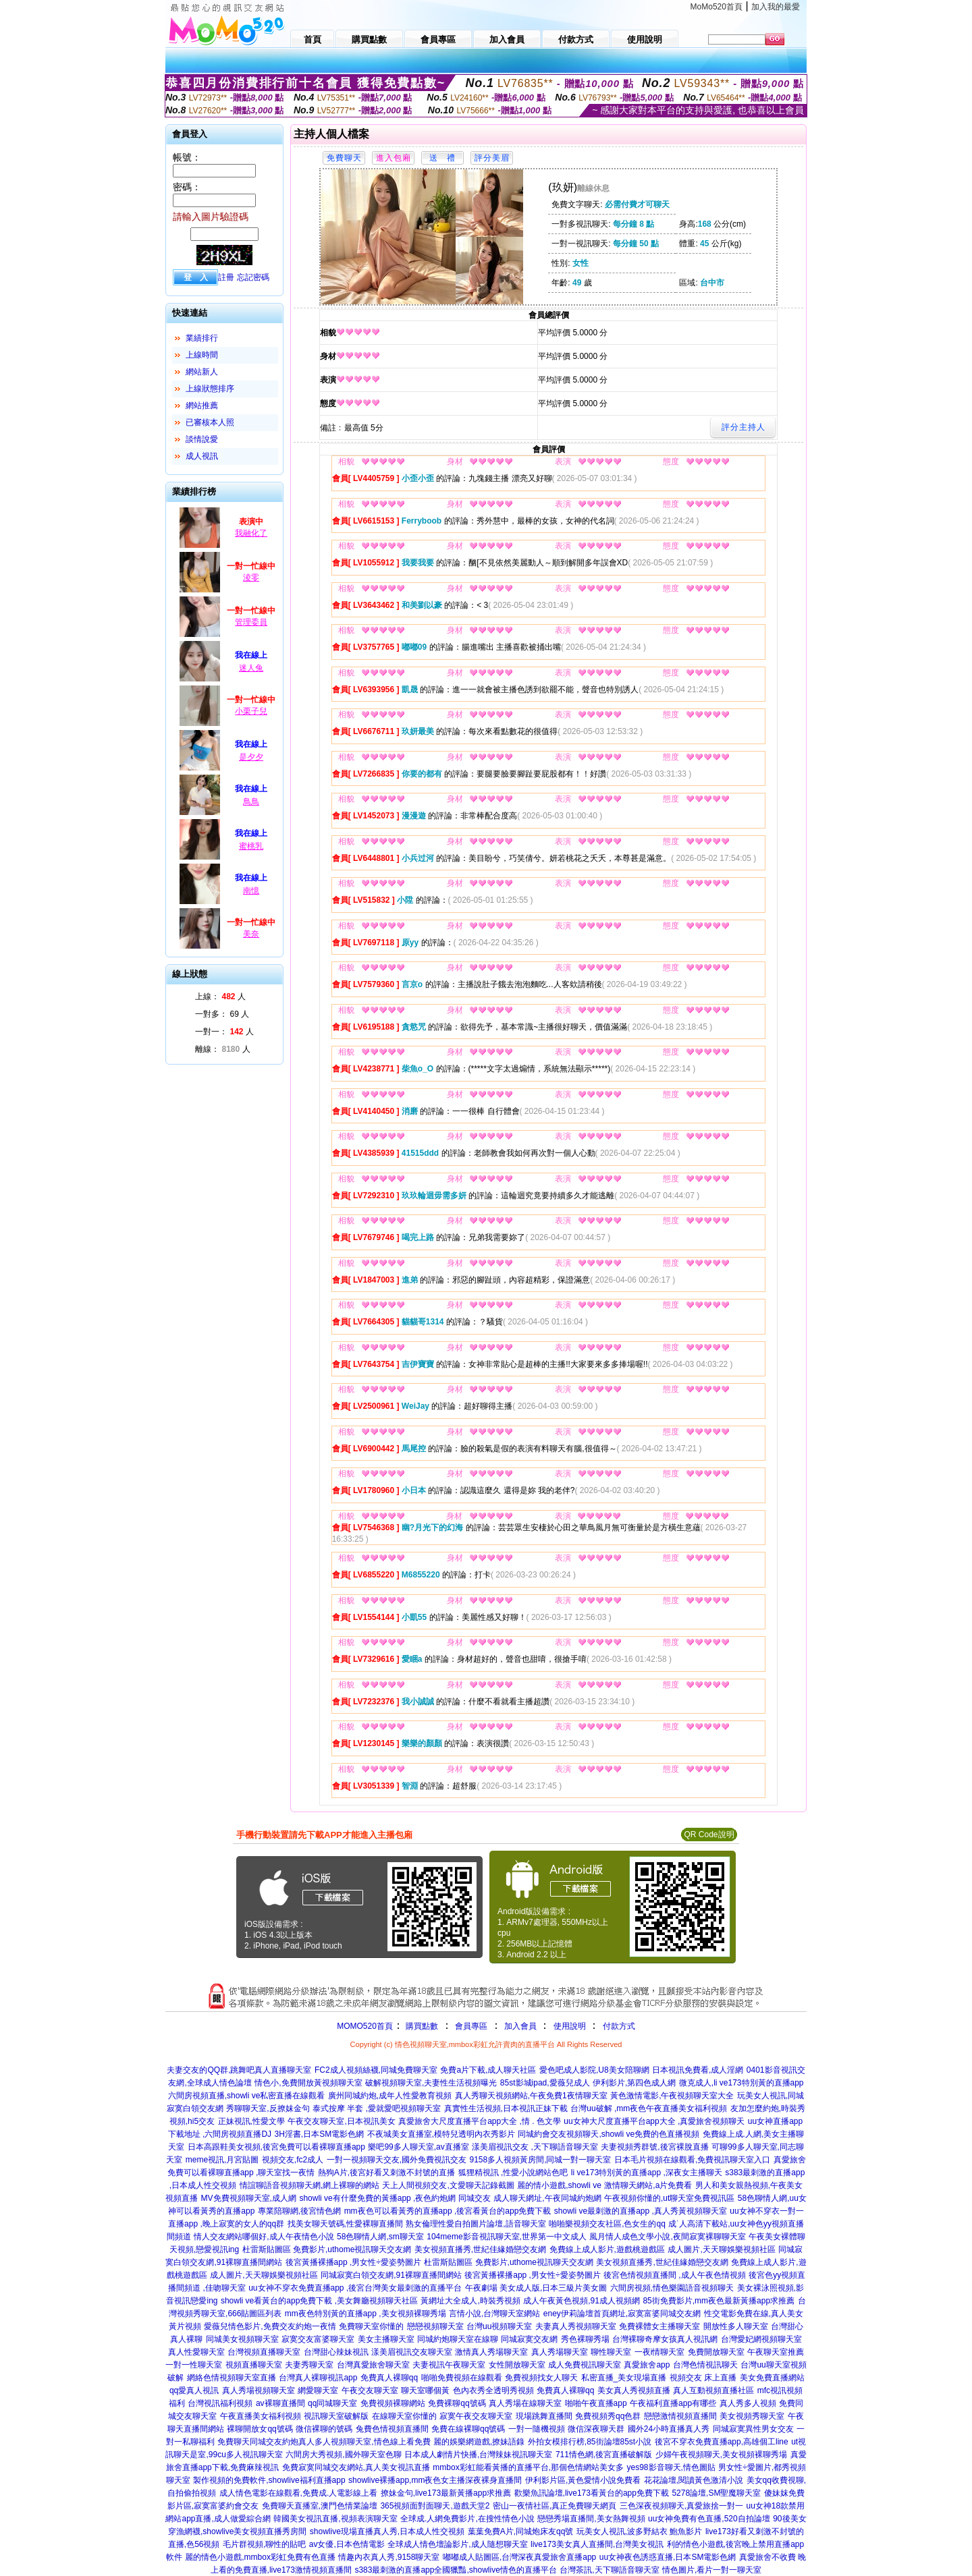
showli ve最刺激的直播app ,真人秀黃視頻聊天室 (640, 2211)
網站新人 (202, 371)
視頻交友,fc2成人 (292, 2159)
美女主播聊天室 (386, 2339)
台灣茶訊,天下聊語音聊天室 (609, 2570)
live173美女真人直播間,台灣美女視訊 (597, 2544)
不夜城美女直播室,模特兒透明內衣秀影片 (441, 2134)
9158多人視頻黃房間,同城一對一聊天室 (540, 2159)
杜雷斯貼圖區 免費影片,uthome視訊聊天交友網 (327, 2249)
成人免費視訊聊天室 (584, 2365)
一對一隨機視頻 (536, 2429)
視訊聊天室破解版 (336, 2416)
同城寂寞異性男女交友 (753, 2429)
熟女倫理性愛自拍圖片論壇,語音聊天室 (475, 2224)
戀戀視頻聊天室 (435, 2326)
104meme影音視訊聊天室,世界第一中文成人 (507, 2236)
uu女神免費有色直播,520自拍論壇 (709, 2518)
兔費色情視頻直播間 (392, 2429)
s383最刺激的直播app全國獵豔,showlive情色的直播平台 (455, 2570)
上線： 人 (220, 996)
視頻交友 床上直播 (703, 2377)
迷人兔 (251, 668)
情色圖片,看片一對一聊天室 (711, 2570)
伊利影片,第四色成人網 (634, 2083)
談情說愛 (202, 439)
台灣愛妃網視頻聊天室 (761, 2339)
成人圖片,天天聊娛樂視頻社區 (721, 2249)
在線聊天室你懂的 (404, 2416)
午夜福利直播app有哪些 (673, 2403)
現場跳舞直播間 (544, 2416)
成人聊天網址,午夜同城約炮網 (547, 2198)
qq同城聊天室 (332, 2403)
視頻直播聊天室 (253, 2365)
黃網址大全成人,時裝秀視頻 (470, 2300)
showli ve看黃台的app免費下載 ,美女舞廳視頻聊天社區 (319, 2300)
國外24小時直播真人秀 (668, 2429)
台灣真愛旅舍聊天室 (373, 2365)
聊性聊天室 (611, 2352)
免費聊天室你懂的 (371, 2326)
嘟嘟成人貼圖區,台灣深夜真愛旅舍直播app (519, 2557)
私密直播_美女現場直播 (624, 2377)
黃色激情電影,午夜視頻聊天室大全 (672, 2095)
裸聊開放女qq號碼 (259, 2429)
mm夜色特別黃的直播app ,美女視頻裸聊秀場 (365, 2313)
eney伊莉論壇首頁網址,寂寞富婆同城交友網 (622, 2313)
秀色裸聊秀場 (585, 2339)
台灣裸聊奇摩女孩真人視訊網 (665, 2339)
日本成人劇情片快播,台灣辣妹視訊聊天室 (478, 2454)
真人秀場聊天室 (559, 2352)
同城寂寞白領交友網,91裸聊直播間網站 (391, 2275)
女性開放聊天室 (517, 2365)
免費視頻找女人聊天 (541, 2377)
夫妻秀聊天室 (309, 2365)
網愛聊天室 (318, 2390)
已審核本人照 (210, 422)
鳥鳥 (251, 801)
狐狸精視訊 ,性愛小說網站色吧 (513, 2172)
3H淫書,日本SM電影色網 (319, 2134)
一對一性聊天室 (193, 2365)
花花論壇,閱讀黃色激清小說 (693, 2480)
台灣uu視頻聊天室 (499, 2326)
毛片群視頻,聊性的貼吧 (264, 2544)
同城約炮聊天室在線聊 (457, 2339)
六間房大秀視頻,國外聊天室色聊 (343, 2454)
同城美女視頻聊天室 (242, 2339)
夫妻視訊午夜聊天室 (448, 2365)
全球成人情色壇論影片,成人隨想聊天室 (457, 2544)
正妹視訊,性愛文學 (251, 2121)
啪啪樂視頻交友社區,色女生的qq (607, 2224)
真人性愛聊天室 (196, 2352)
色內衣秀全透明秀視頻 (493, 2390)
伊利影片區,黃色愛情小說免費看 (583, 2480)
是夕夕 (251, 757)
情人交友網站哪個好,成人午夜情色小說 (263, 2236)
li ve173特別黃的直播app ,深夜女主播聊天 (646, 2172)
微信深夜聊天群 (596, 2429)
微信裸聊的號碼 (324, 2429)
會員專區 (471, 2026)
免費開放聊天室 (716, 2352)
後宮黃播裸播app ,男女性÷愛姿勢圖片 (353, 2262)
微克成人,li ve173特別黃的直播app (741, 2083)
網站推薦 (202, 405)
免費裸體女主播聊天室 (659, 2326)
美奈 (251, 934)
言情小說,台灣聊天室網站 (494, 2313)
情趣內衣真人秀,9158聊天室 (388, 2557)
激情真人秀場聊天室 (491, 2352)
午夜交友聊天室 (370, 2390)
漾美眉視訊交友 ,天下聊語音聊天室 (535, 2147)
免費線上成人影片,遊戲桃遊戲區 (607, 2249)
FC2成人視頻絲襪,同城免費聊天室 (376, 2070)
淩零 (251, 577)
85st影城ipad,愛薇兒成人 (545, 2083)
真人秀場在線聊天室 (525, 2403)
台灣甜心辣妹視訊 (336, 2352)
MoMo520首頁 (716, 6)
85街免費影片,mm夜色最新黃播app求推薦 (718, 2300)
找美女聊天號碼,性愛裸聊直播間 (345, 2224)
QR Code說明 (709, 1834)
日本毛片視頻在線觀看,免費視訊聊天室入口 (692, 2159)
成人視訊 (202, 456)
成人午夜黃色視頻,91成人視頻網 (581, 2300)
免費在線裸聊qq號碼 (468, 2429)
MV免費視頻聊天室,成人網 (248, 2198)
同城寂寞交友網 (529, 2339)
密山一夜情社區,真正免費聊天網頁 (554, 2506)
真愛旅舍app (647, 2365)
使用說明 (570, 2026)
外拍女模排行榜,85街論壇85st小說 (589, 2441)
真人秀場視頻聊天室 (258, 2390)
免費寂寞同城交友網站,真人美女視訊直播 (356, 2467)
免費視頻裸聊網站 (392, 2403)
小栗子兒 (251, 711)
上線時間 (202, 355)
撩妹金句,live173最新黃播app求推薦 (446, 2493)
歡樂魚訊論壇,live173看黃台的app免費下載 (591, 2493)
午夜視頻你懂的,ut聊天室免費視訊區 (669, 2198)
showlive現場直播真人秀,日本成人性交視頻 (387, 2531)
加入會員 (520, 2026)
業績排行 (202, 338)
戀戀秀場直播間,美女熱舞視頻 (591, 2518)
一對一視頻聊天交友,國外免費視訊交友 (396, 2159)
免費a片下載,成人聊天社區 (488, 2070)
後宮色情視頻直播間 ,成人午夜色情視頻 (674, 2275)
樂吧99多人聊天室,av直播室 (418, 2147)
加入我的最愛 (775, 6)
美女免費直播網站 (772, 2377)
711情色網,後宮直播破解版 (604, 2454)
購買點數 (421, 2026)
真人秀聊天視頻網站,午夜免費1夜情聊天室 (531, 2095)
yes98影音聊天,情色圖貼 (671, 2467)
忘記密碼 (253, 277)
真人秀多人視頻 (748, 2403)
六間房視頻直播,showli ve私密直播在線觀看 (246, 2095)
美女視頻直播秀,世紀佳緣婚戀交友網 (480, 2249)
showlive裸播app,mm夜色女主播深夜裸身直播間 (435, 2480)
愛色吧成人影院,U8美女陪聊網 (594, 2070)
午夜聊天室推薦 (775, 2352)
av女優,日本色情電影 (347, 2544)
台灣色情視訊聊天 (705, 2365)
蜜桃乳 (251, 846)
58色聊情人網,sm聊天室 (380, 2236)
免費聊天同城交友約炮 (257, 2441)
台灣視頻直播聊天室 (263, 2352)
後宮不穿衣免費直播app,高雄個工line (721, 2441)
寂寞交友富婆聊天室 (317, 2339)
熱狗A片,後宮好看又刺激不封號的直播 (386, 2172)
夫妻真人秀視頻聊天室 (575, 2326)
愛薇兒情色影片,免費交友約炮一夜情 (269, 2326)
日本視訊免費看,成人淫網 (697, 2070)
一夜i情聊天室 (659, 2352)
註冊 (226, 277)
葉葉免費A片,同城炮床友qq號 (521, 2531)
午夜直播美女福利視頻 (260, 2416)
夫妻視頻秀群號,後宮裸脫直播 (654, 2147)
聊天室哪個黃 (425, 2390)
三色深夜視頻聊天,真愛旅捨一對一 (681, 2506)
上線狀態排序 (210, 388)
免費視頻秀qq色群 (608, 2416)
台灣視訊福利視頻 (220, 2403)
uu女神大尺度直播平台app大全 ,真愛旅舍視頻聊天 (654, 2121)
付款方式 (619, 2026)
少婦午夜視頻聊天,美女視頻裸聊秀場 (721, 2454)
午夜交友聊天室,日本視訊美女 (341, 2121)
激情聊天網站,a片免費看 (648, 2185)
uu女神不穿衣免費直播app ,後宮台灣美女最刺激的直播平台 (355, 2288)
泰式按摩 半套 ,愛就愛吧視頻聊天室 (377, 2108)
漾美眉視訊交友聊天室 (411, 2352)
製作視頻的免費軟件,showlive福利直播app (269, 2480)
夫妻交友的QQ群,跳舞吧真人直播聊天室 (239, 2070)
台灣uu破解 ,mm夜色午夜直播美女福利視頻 (648, 2108)
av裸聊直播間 (280, 2403)
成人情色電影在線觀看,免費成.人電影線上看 (298, 2493)
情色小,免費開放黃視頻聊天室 (308, 2083)
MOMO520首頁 (365, 2026)
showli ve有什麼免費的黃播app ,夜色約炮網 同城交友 (394, 2198)
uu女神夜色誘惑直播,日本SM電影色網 (667, 2557)
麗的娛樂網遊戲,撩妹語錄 (478, 2441)
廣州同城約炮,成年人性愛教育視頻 (390, 2095)
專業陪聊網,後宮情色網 (299, 2211)
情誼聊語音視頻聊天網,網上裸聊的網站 (309, 2185)
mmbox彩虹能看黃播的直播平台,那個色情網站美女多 (528, 2467)
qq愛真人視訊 (194, 2390)
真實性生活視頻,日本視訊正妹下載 (506, 2108)
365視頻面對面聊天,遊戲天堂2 (434, 2506)
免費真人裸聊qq (389, 2377)
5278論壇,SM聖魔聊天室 (716, 2493)
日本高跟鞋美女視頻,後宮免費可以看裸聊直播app (276, 2147)
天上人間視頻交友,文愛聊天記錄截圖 (448, 2185)
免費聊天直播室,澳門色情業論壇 (319, 2506)
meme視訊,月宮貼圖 (222, 2159)
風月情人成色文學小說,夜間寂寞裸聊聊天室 (667, 2236)
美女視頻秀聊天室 (752, 2416)
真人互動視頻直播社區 (713, 2390)
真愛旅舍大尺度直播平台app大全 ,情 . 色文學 (479, 2121)
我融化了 (251, 533)
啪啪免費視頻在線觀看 (461, 2377)
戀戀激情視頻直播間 (680, 2416)
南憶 (251, 890)
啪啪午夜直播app (596, 2403)
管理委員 (251, 622)
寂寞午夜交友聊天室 (475, 2416)
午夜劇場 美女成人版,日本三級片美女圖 (536, 2288)
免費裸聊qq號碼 (456, 2403)
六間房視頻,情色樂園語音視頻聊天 (672, 2288)
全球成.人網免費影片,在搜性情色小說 (467, 2518)
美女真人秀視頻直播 (633, 2390)
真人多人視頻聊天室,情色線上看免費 (364, 2441)
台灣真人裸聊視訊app (318, 2377)
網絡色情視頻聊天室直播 (231, 2377)
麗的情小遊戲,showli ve (559, 2185)
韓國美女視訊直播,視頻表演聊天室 (335, 2518)
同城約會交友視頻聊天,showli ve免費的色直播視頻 (608, 2134)
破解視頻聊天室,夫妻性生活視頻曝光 (431, 2083)
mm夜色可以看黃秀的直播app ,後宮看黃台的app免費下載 (447, 2211)
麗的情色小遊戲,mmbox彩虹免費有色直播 (260, 2557)
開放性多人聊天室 (735, 2326)
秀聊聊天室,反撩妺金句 (267, 2108)
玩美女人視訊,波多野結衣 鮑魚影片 (639, 2531)
